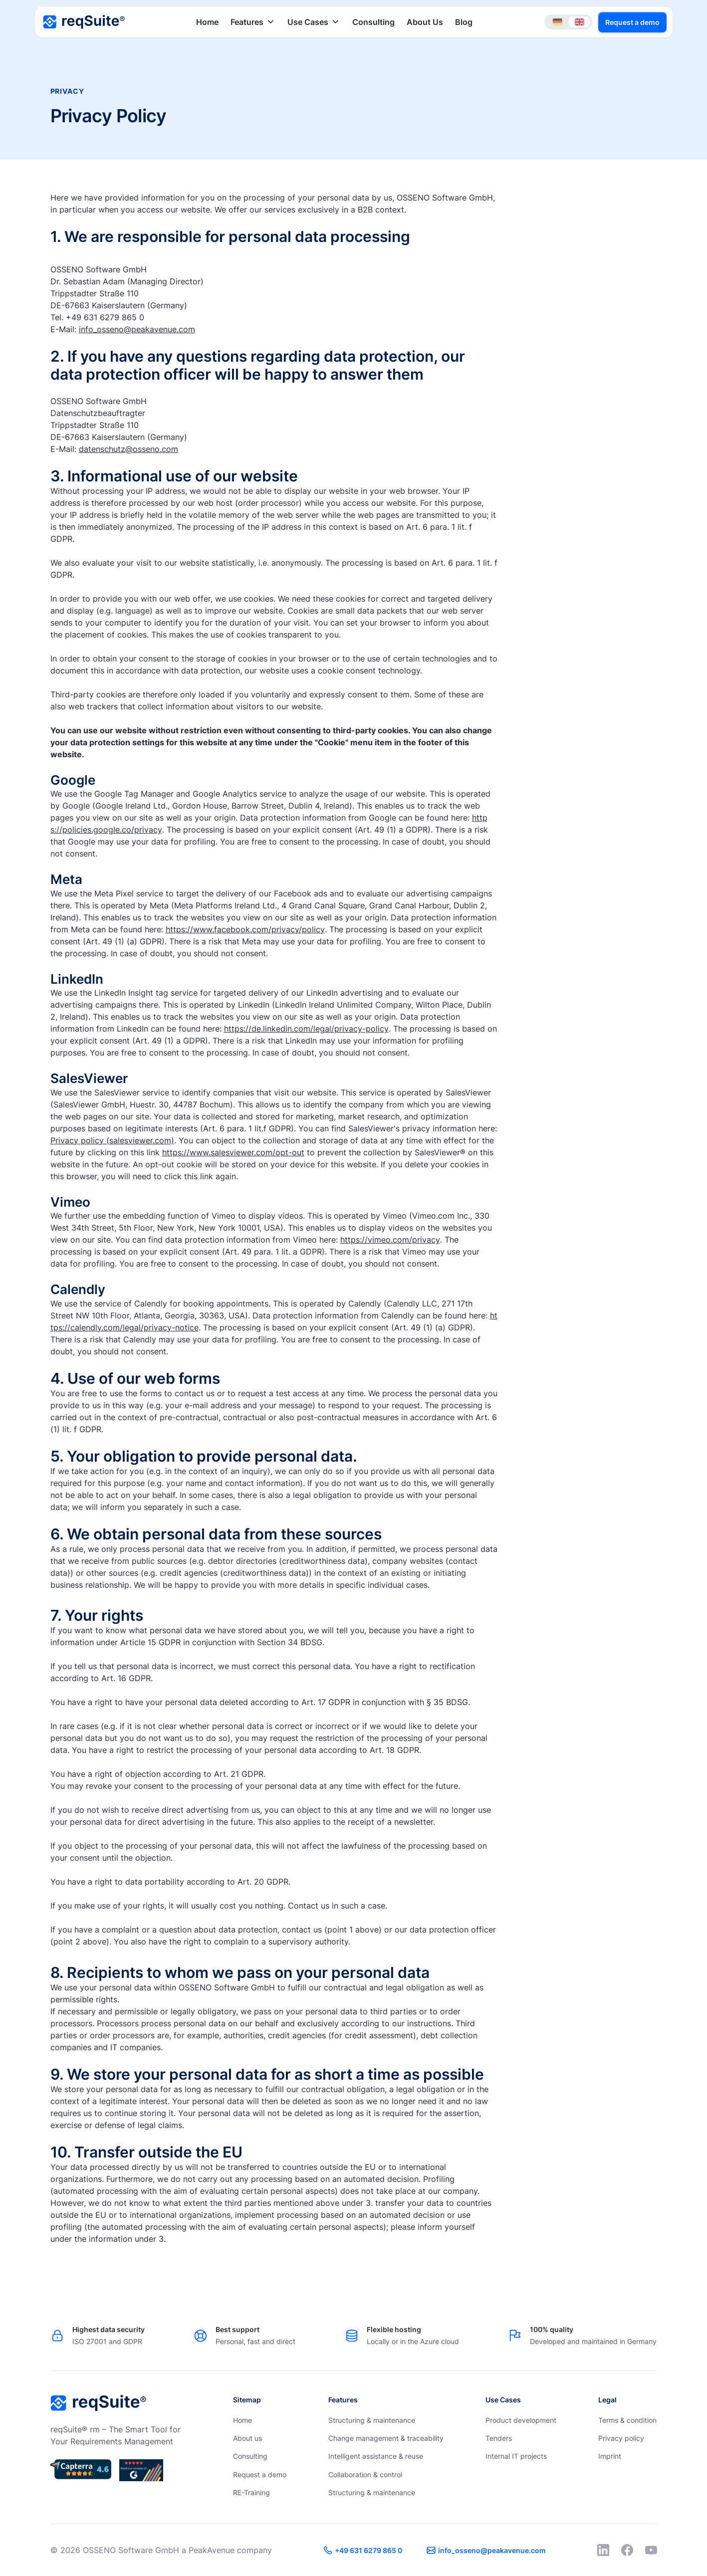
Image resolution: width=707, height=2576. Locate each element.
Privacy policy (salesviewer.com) (112, 1140)
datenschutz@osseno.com (128, 449)
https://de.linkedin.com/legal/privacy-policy (306, 1029)
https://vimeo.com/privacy (390, 1240)
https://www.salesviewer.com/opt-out (233, 1152)
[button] (253, 21)
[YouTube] (651, 2550)
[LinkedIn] (603, 2550)
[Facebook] (627, 2550)
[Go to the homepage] (98, 2403)
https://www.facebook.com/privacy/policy (245, 929)
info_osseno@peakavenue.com (137, 329)
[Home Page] (84, 21)
